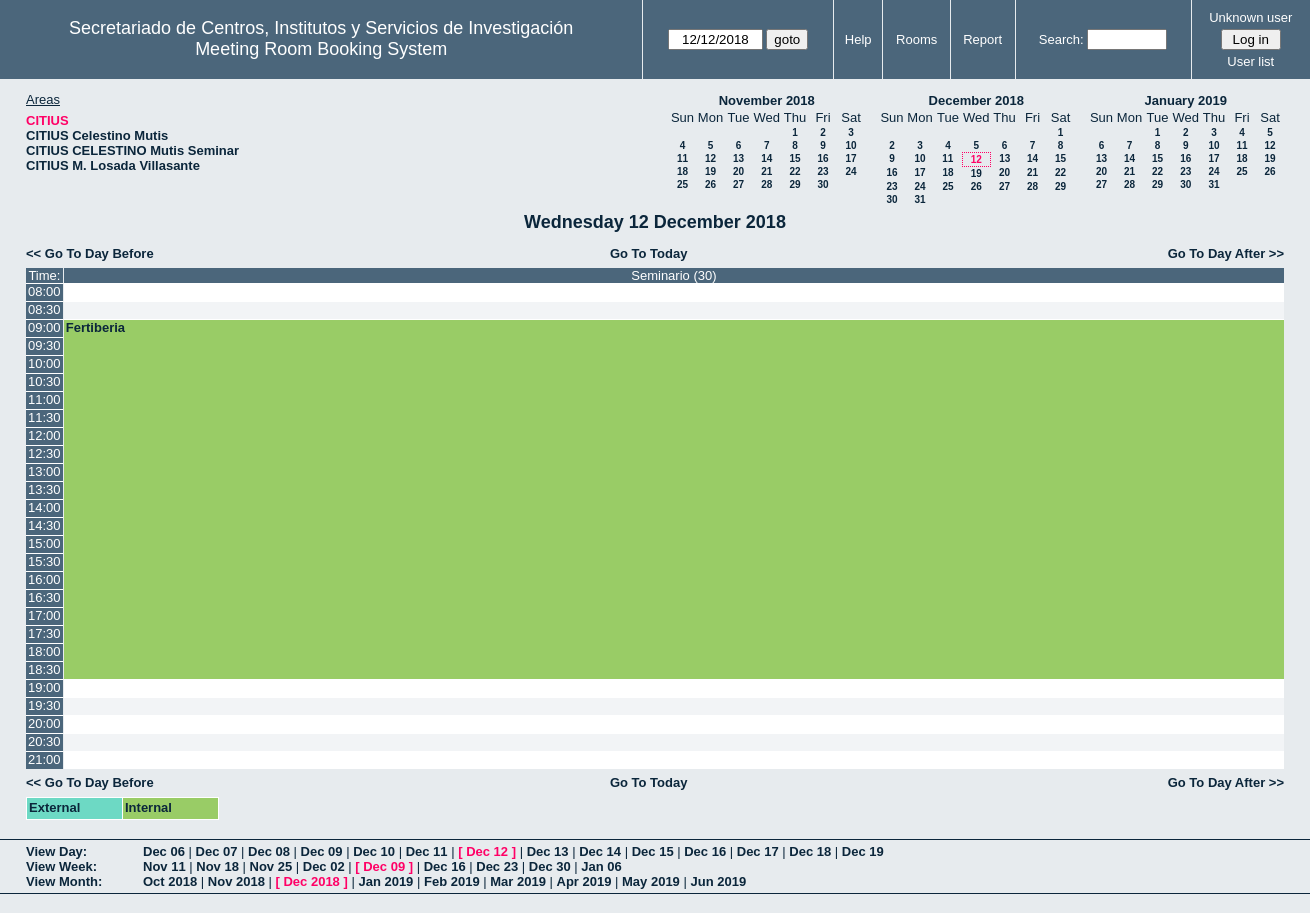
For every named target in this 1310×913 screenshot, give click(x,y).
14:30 (44, 525)
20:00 (44, 723)
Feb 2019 (452, 881)
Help (858, 39)
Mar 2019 (518, 881)
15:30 (44, 561)
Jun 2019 (718, 881)
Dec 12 (487, 851)
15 (794, 158)
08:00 (44, 291)
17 (850, 158)
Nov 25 (271, 866)
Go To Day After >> (1226, 253)
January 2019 (1186, 100)
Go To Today (649, 253)
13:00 (44, 471)
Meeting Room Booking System (321, 49)
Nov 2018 (236, 881)
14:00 (44, 507)
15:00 (44, 543)
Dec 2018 (311, 881)
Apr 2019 (584, 881)
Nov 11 (164, 866)
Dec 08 (269, 851)
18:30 (44, 669)
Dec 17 (758, 851)
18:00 (44, 651)
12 (710, 158)
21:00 (44, 759)
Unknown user (1250, 17)
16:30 (44, 597)
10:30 (44, 381)
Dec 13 (548, 851)
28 (766, 184)
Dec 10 (374, 851)
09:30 (44, 345)
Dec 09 (322, 851)
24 (850, 171)
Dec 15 (653, 851)
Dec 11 (427, 851)
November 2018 (767, 100)
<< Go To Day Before (90, 253)
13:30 (44, 489)
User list (1250, 61)
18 (682, 171)
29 (794, 184)
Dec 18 (810, 851)
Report (982, 39)
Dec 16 (705, 851)
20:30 (44, 741)
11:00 (44, 399)
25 (682, 184)
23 (822, 171)
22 (794, 171)
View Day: (56, 851)
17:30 (44, 633)
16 (822, 158)
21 (766, 171)
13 (738, 158)
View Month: (64, 881)
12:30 (44, 453)
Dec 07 (217, 851)
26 (710, 184)
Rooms (916, 39)
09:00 (44, 327)
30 (822, 184)
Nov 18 (217, 866)
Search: (1061, 39)
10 (850, 145)
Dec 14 (600, 851)
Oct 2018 (170, 881)
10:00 (44, 363)
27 (738, 184)
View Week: (61, 866)
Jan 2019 (385, 881)
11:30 (44, 417)
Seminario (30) (673, 275)
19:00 (44, 687)
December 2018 (976, 100)
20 (738, 171)
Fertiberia (95, 327)
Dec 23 (497, 866)
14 (766, 158)
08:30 (44, 309)
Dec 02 (324, 866)
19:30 (44, 705)
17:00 (44, 615)
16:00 (44, 579)
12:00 (44, 435)
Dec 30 (550, 866)
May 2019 (651, 881)
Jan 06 (601, 866)
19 (710, 171)
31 (919, 199)
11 (682, 158)
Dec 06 (164, 851)
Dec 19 (863, 851)
